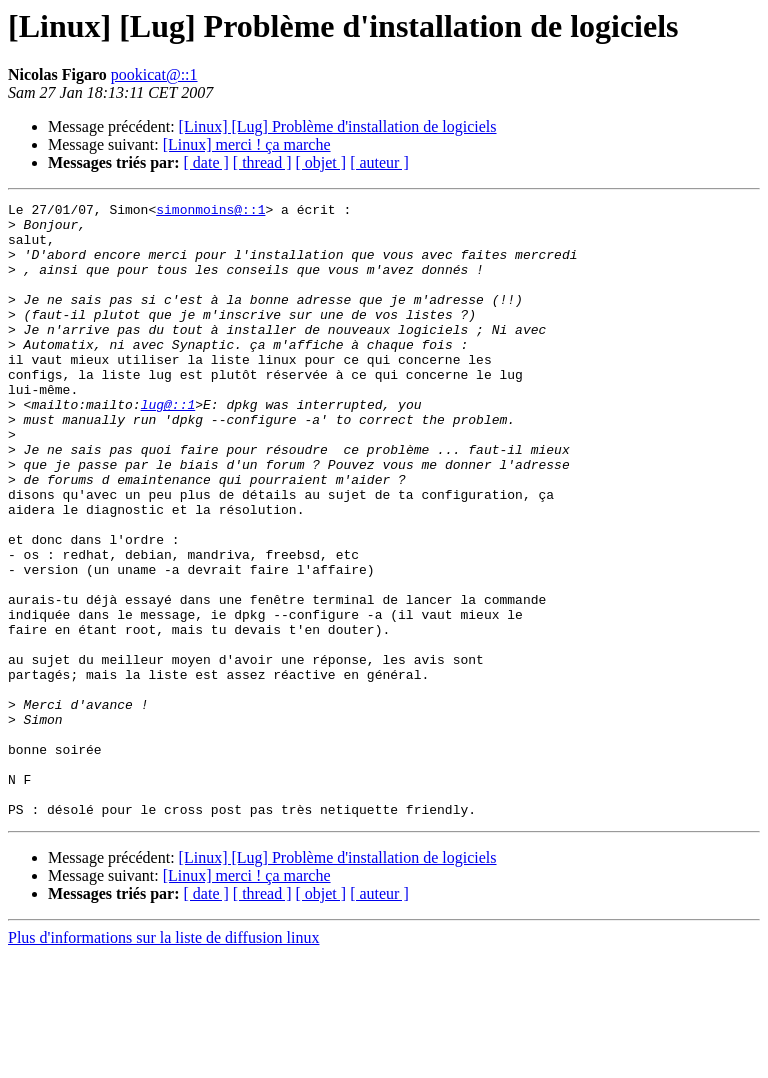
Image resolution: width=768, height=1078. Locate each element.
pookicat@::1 (154, 74)
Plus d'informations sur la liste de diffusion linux (163, 1060)
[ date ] (206, 162)
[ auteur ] (379, 162)
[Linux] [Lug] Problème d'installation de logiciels (338, 126)
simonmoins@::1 (210, 212)
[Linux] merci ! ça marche (247, 144)
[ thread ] (262, 162)
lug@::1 (168, 446)
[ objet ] (320, 162)
